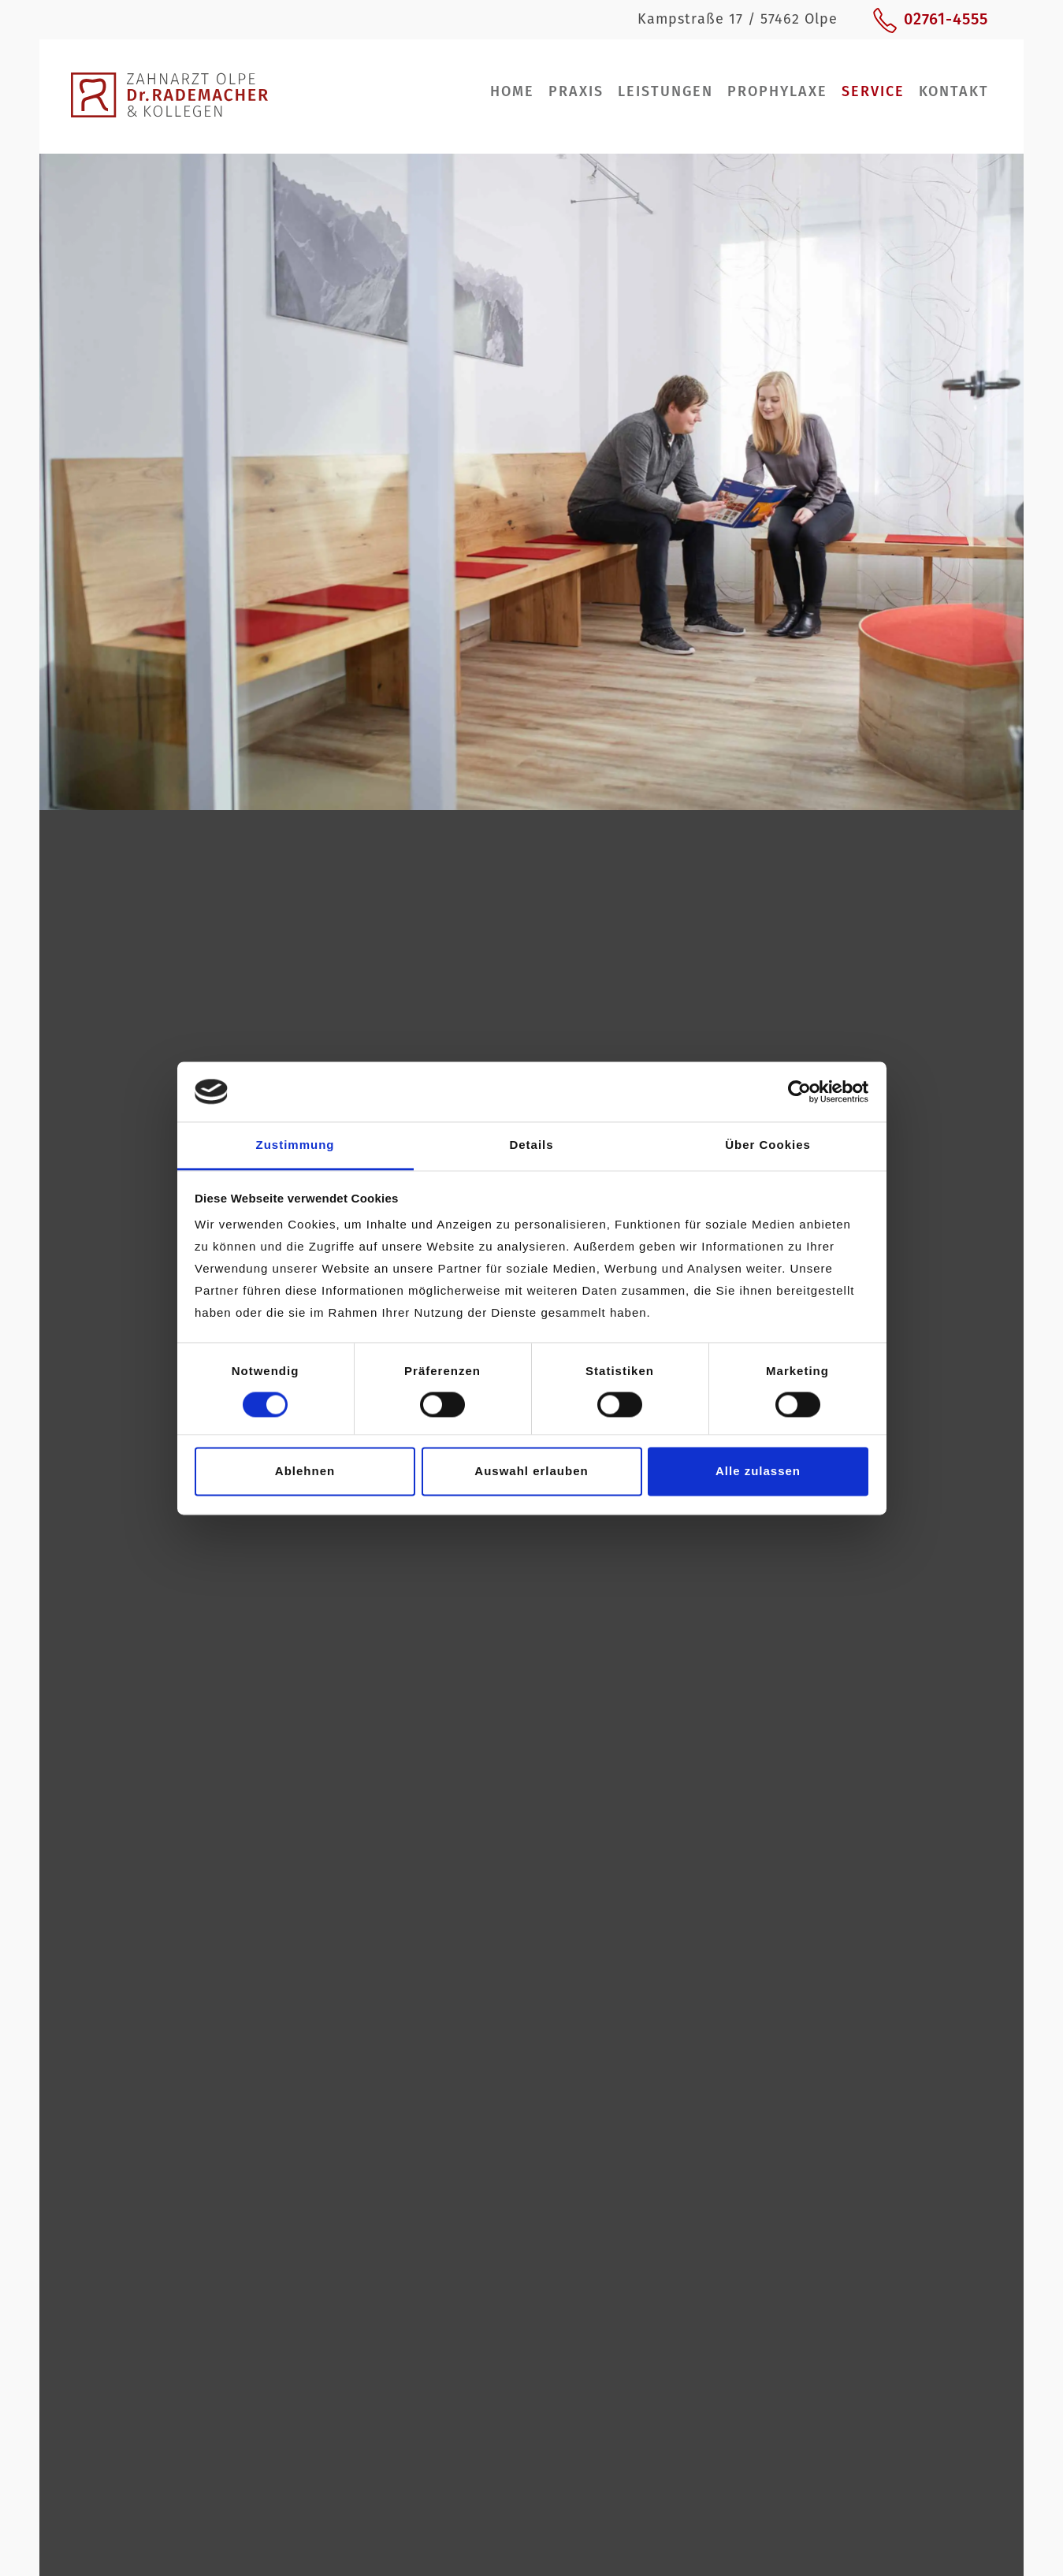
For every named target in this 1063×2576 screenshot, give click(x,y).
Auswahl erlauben (531, 1471)
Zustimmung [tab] (295, 1145)
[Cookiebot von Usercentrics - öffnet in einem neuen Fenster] (799, 1091)
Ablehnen (305, 1471)
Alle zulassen (758, 1471)
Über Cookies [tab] (768, 1145)
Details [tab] (531, 1145)
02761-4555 (946, 19)
